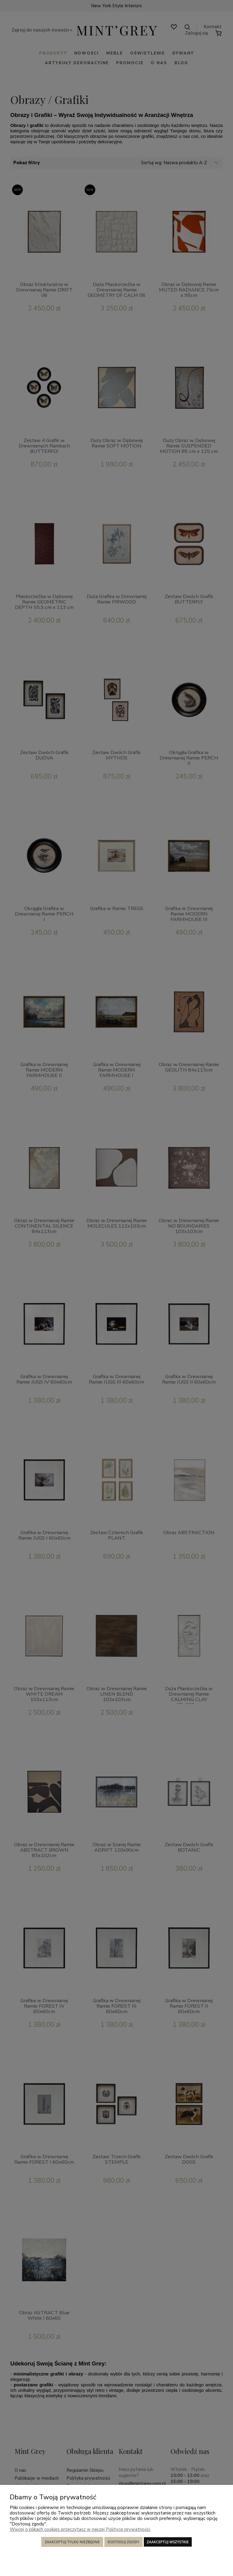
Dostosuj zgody (123, 2541)
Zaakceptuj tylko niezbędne (72, 2541)
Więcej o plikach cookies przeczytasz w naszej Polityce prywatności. (80, 2529)
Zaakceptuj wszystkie (168, 2541)
